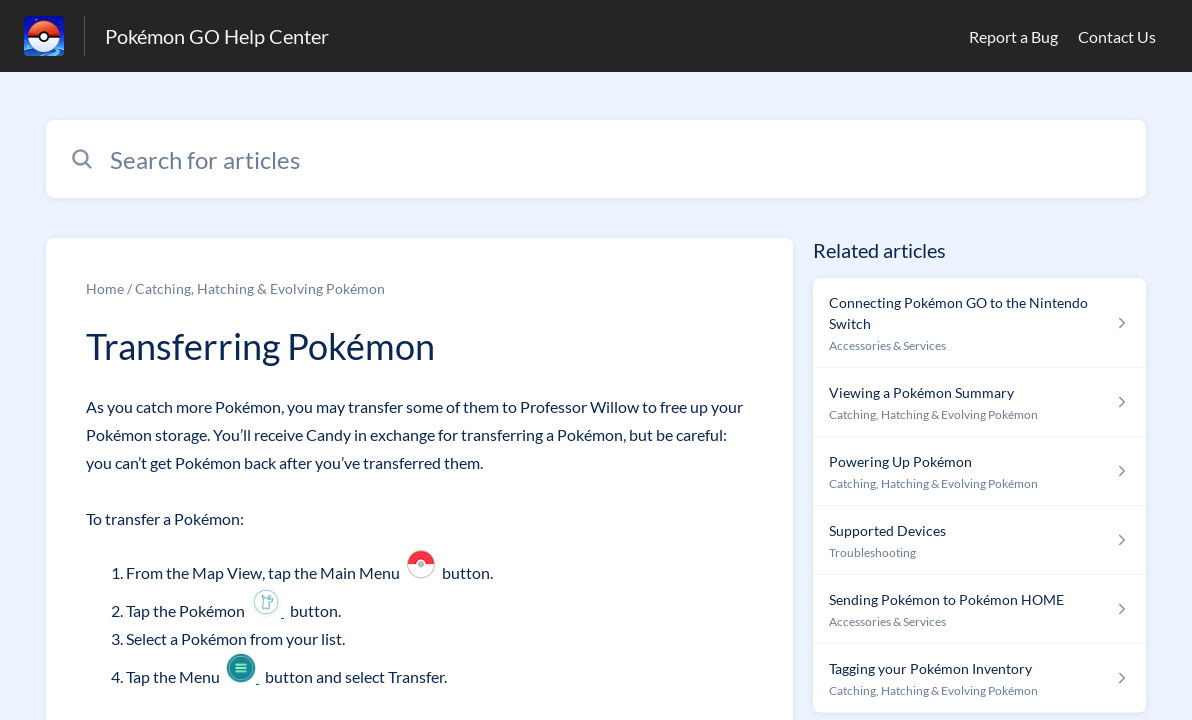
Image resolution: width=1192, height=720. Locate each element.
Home (105, 288)
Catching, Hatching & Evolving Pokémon (260, 288)
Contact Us (1117, 36)
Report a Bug (1013, 36)
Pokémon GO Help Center (217, 36)
